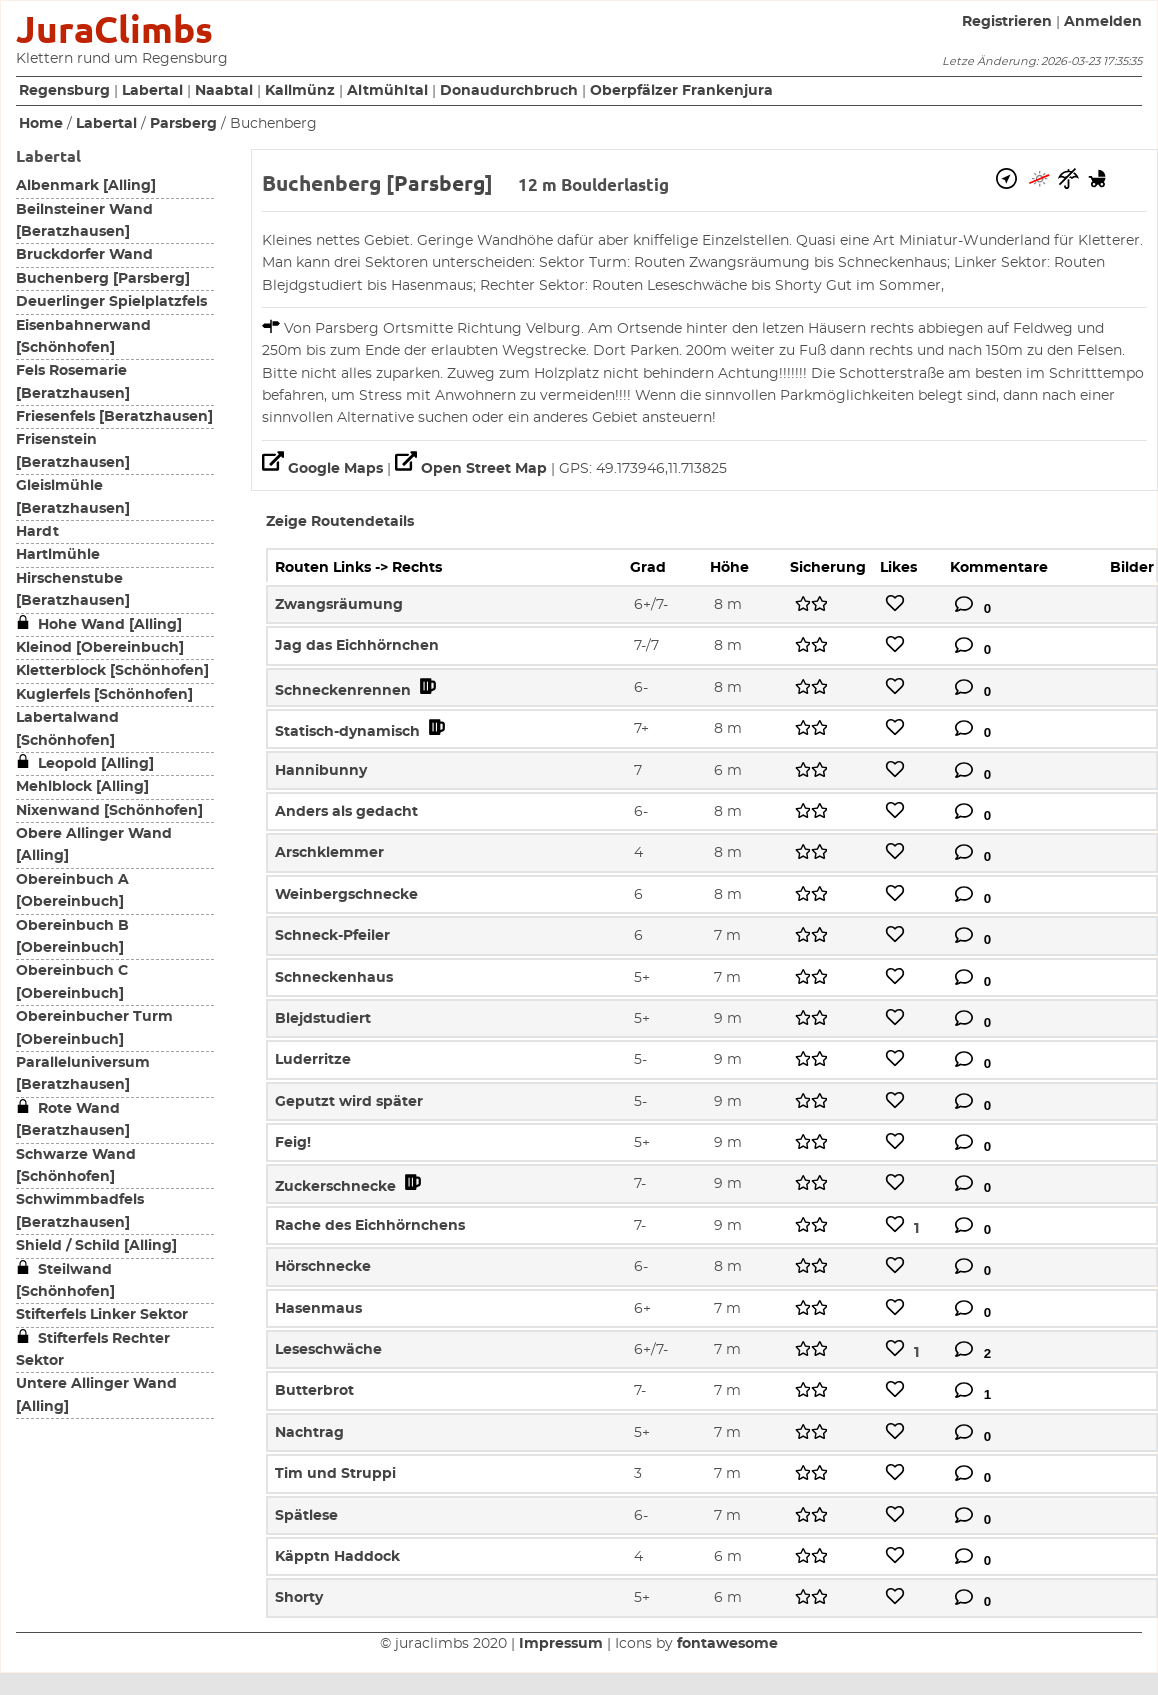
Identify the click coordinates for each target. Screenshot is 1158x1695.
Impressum (561, 1644)
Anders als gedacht (346, 812)
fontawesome (727, 1644)
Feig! (293, 1143)
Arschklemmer (329, 853)
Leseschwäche (328, 1350)
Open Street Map (473, 469)
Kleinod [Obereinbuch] (100, 648)
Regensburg (64, 91)
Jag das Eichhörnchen (357, 646)
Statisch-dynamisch (362, 732)
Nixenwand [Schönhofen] (109, 811)
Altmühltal (387, 91)
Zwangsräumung (339, 605)
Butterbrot (314, 1391)
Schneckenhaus (334, 978)
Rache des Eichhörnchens (370, 1226)
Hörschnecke (323, 1267)
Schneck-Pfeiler (332, 936)
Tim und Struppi (335, 1474)
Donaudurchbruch (509, 91)
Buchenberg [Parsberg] (103, 279)
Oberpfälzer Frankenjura (681, 91)
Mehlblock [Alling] (82, 787)
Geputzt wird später (349, 1102)
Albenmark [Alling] (86, 186)
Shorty (299, 1598)
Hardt (37, 532)
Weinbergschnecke (346, 895)
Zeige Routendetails (340, 522)
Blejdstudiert (323, 1019)
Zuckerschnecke (350, 1187)
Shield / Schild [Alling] (96, 1246)
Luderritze (313, 1060)
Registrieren (1007, 22)
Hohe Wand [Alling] (99, 625)
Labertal (152, 91)
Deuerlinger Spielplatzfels (111, 302)
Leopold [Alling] (85, 764)
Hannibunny (321, 771)
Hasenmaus (318, 1309)
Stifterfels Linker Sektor (102, 1315)
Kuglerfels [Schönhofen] (104, 695)
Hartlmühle (58, 555)
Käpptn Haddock (337, 1557)
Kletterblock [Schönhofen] (112, 671)
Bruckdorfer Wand (84, 255)
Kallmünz (300, 91)
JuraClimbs (114, 29)
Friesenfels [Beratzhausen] (114, 417)
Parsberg (183, 124)
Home (41, 124)
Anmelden (1103, 22)
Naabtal (224, 91)
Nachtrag (309, 1433)
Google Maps (324, 469)
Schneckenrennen (357, 691)
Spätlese (306, 1516)
